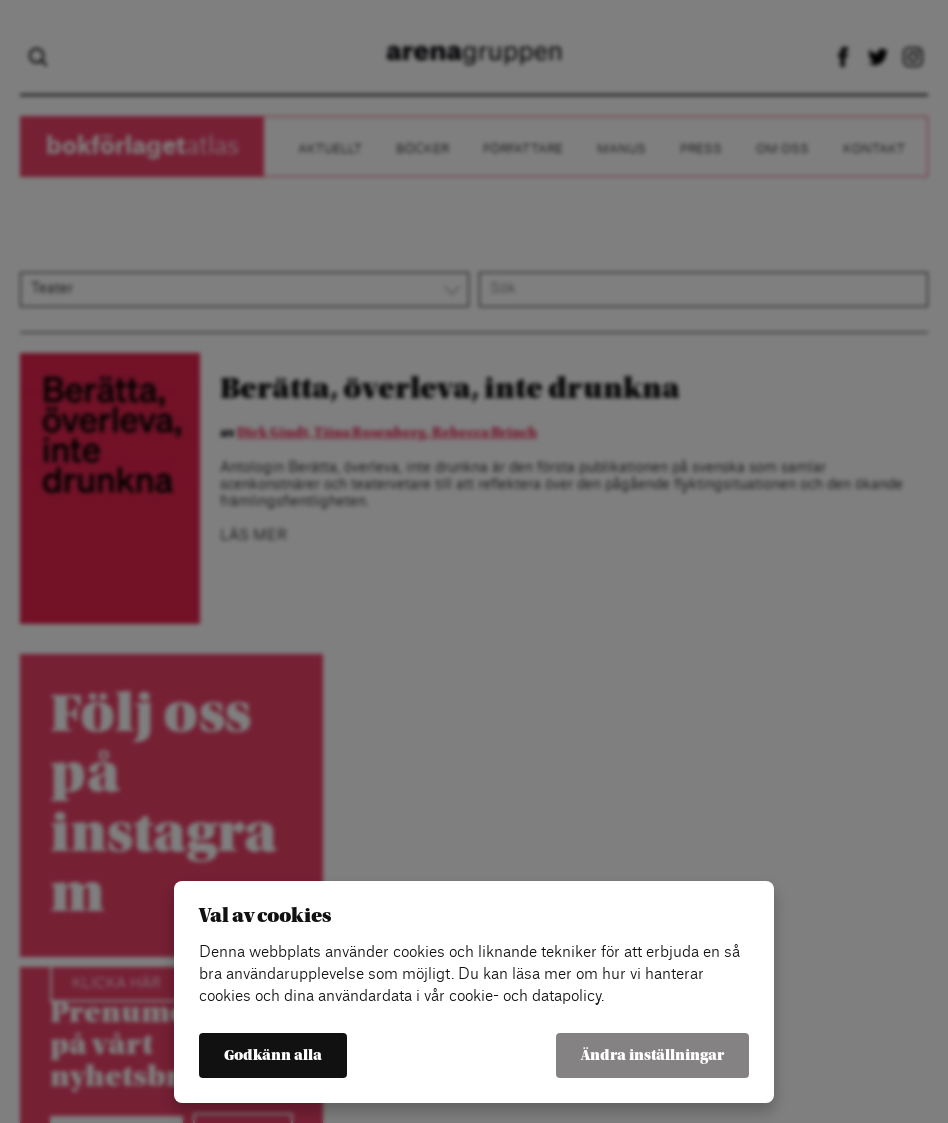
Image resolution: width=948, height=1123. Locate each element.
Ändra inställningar (652, 1055)
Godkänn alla (273, 1055)
